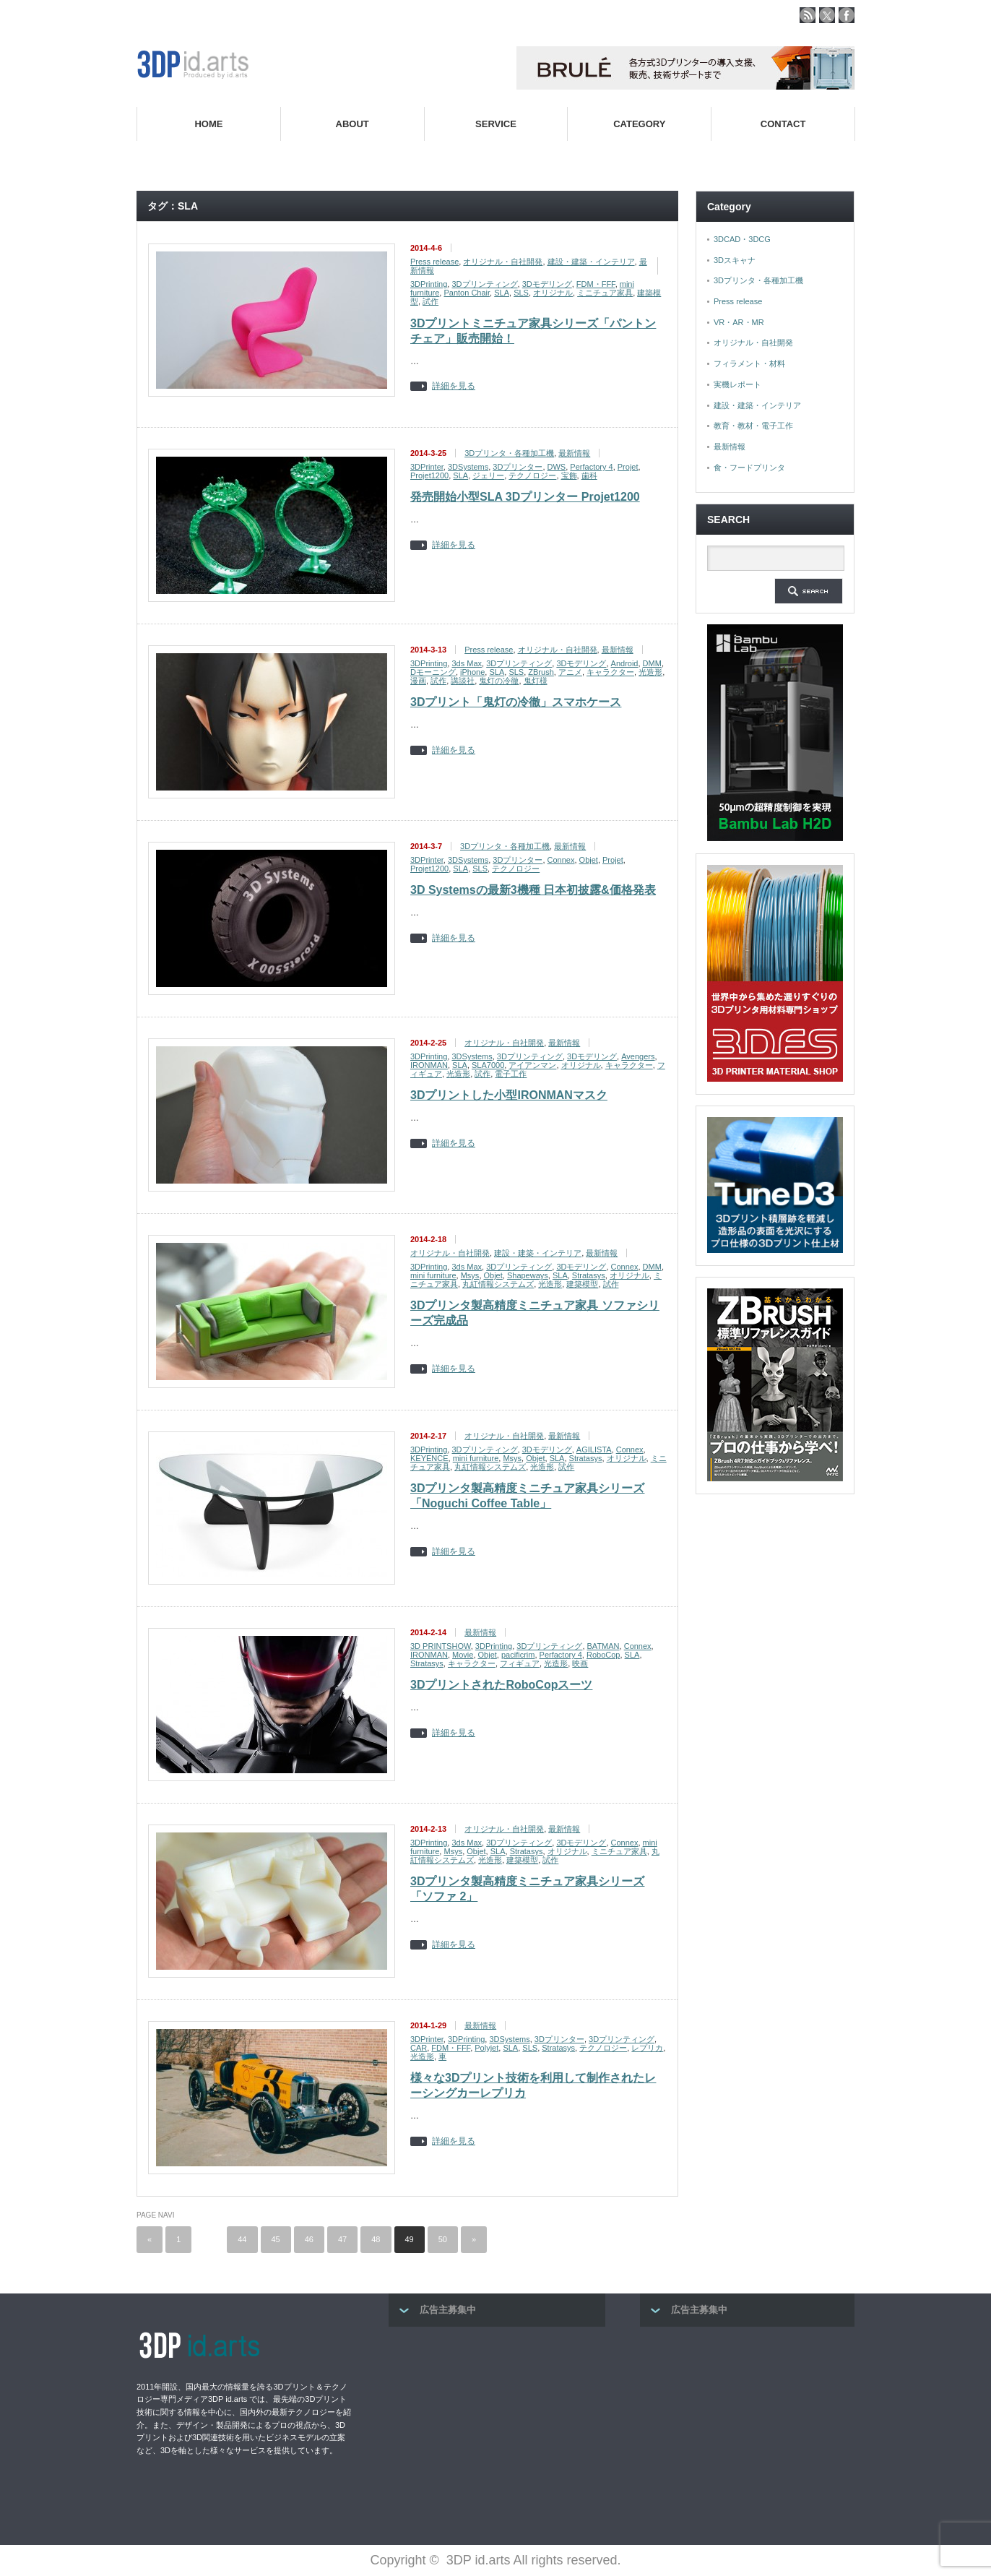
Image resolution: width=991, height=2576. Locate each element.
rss (807, 15)
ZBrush (540, 672)
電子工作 (511, 1073)
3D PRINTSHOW (440, 1646)
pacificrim (518, 1654)
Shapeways (527, 1275)
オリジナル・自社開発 (502, 261)
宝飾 (569, 475)
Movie (462, 1654)
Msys (470, 1275)
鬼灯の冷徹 (499, 680)
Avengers (637, 1056)
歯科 (589, 475)
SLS (521, 292)
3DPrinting (428, 284)
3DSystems (468, 466)
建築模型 (582, 1284)
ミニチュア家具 (605, 292)
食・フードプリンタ (749, 467)
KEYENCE (429, 1458)
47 (342, 2239)
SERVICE (495, 124)
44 (242, 2239)
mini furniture (433, 1275)
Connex (561, 860)
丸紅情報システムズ (498, 1284)
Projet (628, 466)
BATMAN (603, 1646)
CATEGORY (639, 124)
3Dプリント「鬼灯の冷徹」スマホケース (515, 702)
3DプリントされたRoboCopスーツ (501, 1685)
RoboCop (603, 1654)
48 (375, 2239)
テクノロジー (532, 475)
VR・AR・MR (739, 322)
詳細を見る (453, 386)
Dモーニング (433, 672)
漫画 (418, 680)
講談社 (463, 680)
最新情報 (574, 453)
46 (309, 2239)
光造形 (650, 672)
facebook (846, 15)
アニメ (570, 672)
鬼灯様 (536, 680)
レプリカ (647, 2047)
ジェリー (488, 475)
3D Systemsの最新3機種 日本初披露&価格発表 (533, 890)
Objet (588, 860)
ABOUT (352, 124)
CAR (418, 2047)
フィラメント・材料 (749, 363)
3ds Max (466, 663)
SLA (501, 292)
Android (625, 663)
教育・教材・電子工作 (753, 425)
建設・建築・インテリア (591, 261)
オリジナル (553, 292)
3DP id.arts (478, 2560)
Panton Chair (466, 292)
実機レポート (737, 384)
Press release (434, 261)
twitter (827, 15)
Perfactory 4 (591, 466)
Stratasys (588, 1275)
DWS (557, 466)
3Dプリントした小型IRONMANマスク (508, 1095)
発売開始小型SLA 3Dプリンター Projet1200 (525, 497)
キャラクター (610, 672)
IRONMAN (429, 1065)
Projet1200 (429, 475)
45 (276, 2239)
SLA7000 (488, 1065)
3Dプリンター (517, 466)
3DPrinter (426, 466)
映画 (580, 1663)
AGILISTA (594, 1449)
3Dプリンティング (484, 284)
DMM (652, 663)
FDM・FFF (595, 284)
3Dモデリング (547, 284)
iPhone (472, 672)
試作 (430, 301)
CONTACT (783, 124)
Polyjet (486, 2047)
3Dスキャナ (735, 260)
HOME (208, 124)
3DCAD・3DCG (742, 239)
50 (442, 2239)
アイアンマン (532, 1065)
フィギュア (520, 1663)
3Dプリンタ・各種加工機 (509, 453)
